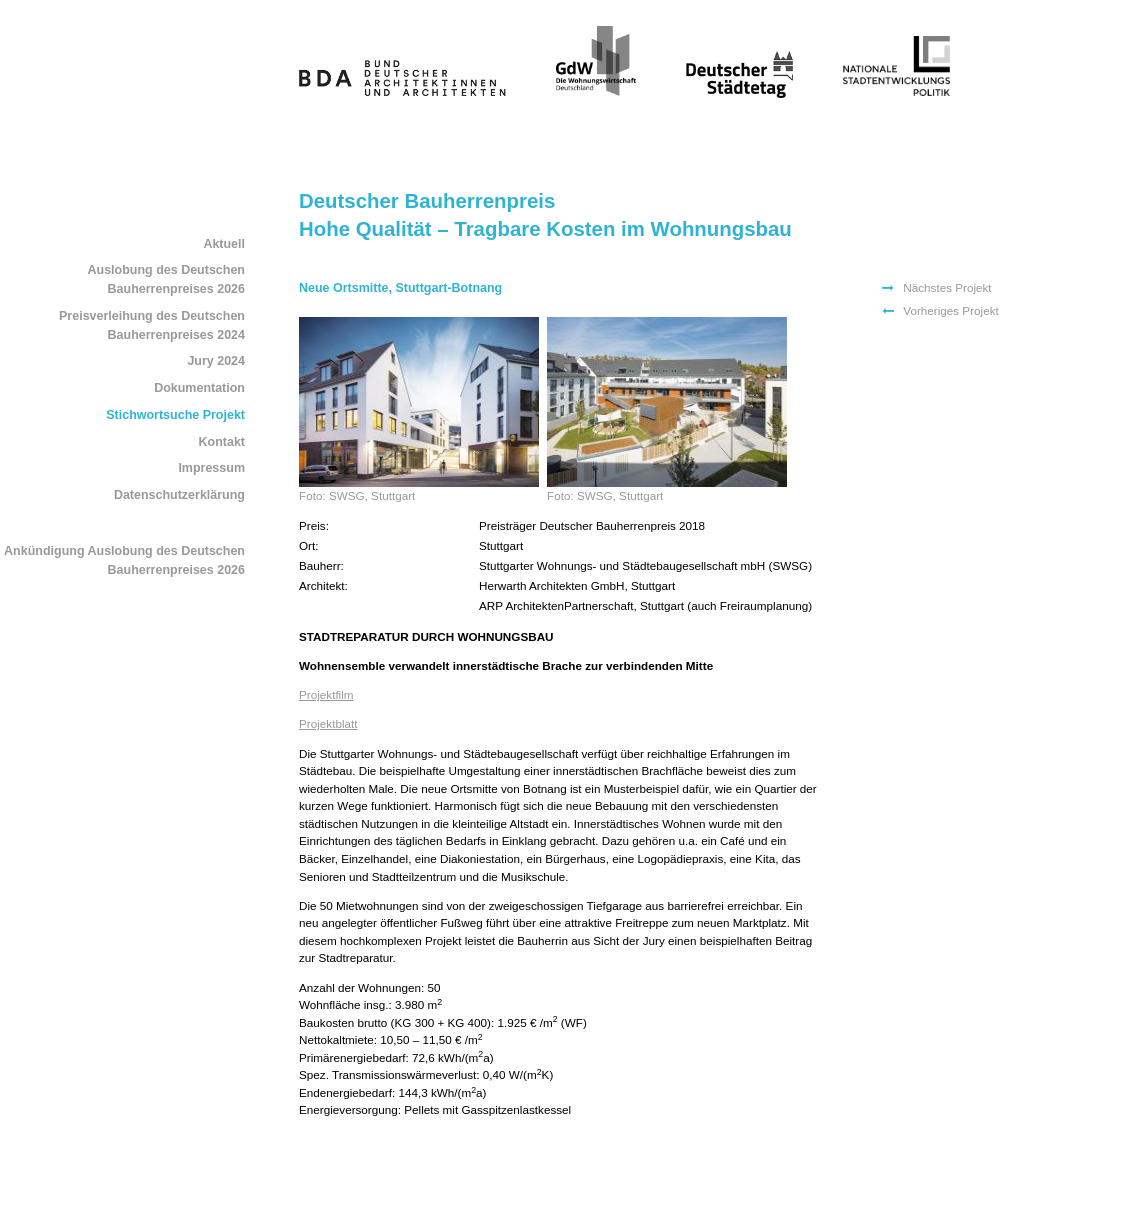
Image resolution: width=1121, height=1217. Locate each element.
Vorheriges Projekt (951, 310)
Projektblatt (328, 723)
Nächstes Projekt (947, 287)
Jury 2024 (216, 361)
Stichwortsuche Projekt (175, 415)
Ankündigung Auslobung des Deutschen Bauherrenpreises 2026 (124, 560)
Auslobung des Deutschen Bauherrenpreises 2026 (166, 279)
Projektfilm (326, 694)
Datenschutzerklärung (179, 495)
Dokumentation (199, 388)
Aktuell (224, 244)
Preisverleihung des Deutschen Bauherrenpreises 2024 (152, 325)
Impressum (211, 468)
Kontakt (222, 442)
